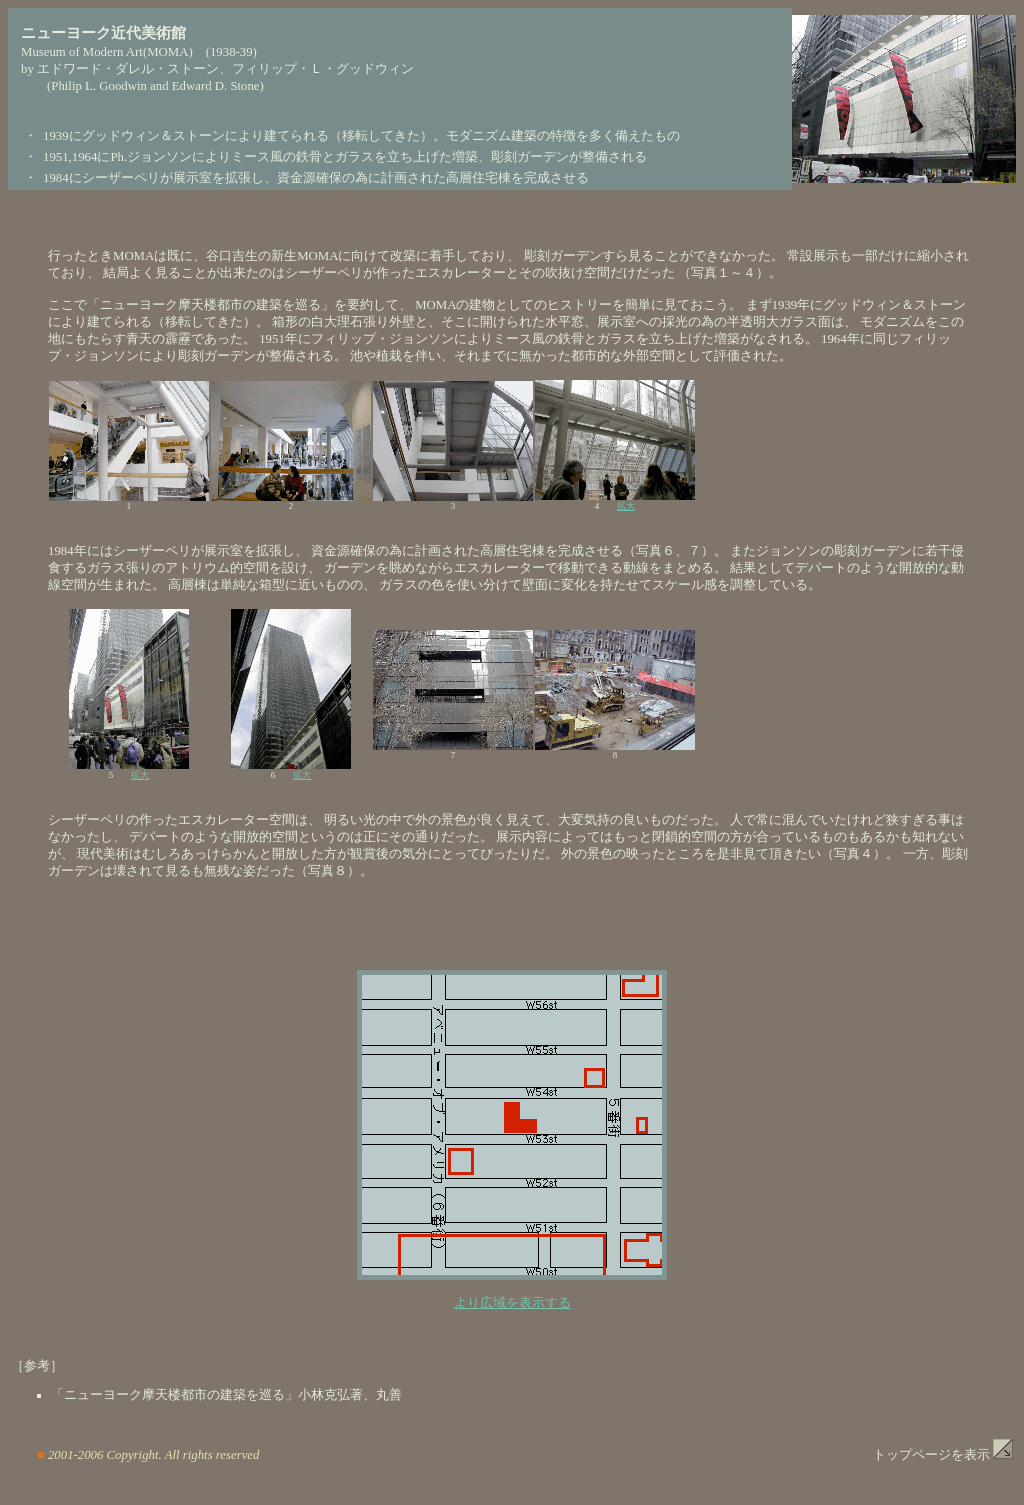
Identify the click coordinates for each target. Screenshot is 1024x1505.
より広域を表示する (512, 1303)
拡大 (626, 506)
